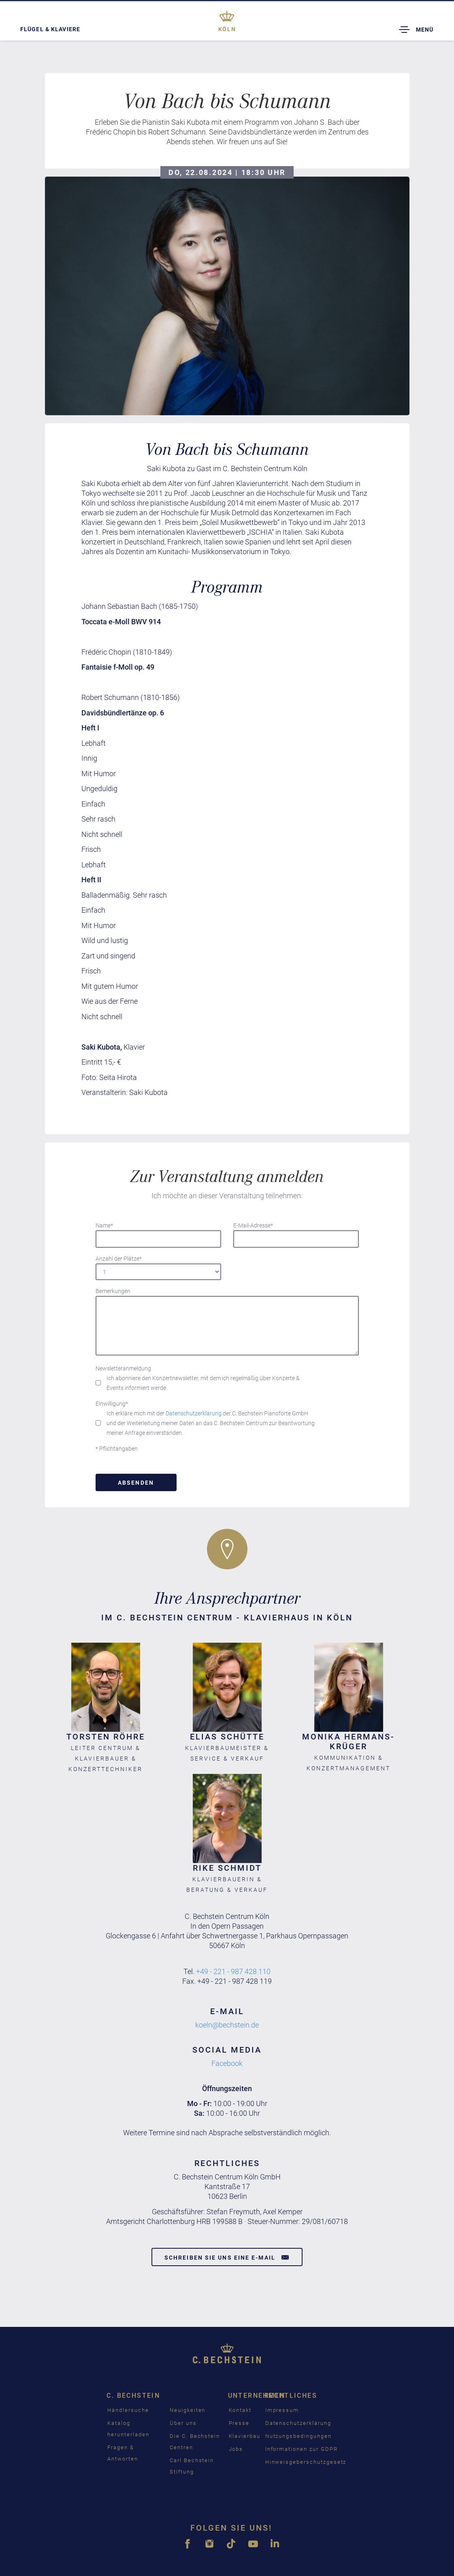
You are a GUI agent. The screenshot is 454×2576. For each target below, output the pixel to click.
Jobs (236, 2449)
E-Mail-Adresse (253, 1225)
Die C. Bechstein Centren (195, 2441)
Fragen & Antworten (122, 2453)
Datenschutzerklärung (194, 1413)
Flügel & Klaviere (50, 29)
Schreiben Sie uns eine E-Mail (227, 2257)
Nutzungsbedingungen (298, 2436)
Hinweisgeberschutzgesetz (306, 2462)
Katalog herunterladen (128, 2428)
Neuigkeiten (187, 2410)
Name (104, 1225)
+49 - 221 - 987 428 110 (233, 1971)
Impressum (282, 2410)
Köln (227, 29)
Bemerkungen (113, 1291)
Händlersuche (128, 2410)
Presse (239, 2423)
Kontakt (240, 2410)
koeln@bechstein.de (227, 2025)
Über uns (183, 2423)
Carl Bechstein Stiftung (192, 2466)
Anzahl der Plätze (119, 1258)
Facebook (227, 2063)
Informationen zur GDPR (301, 2449)
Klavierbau (245, 2436)
